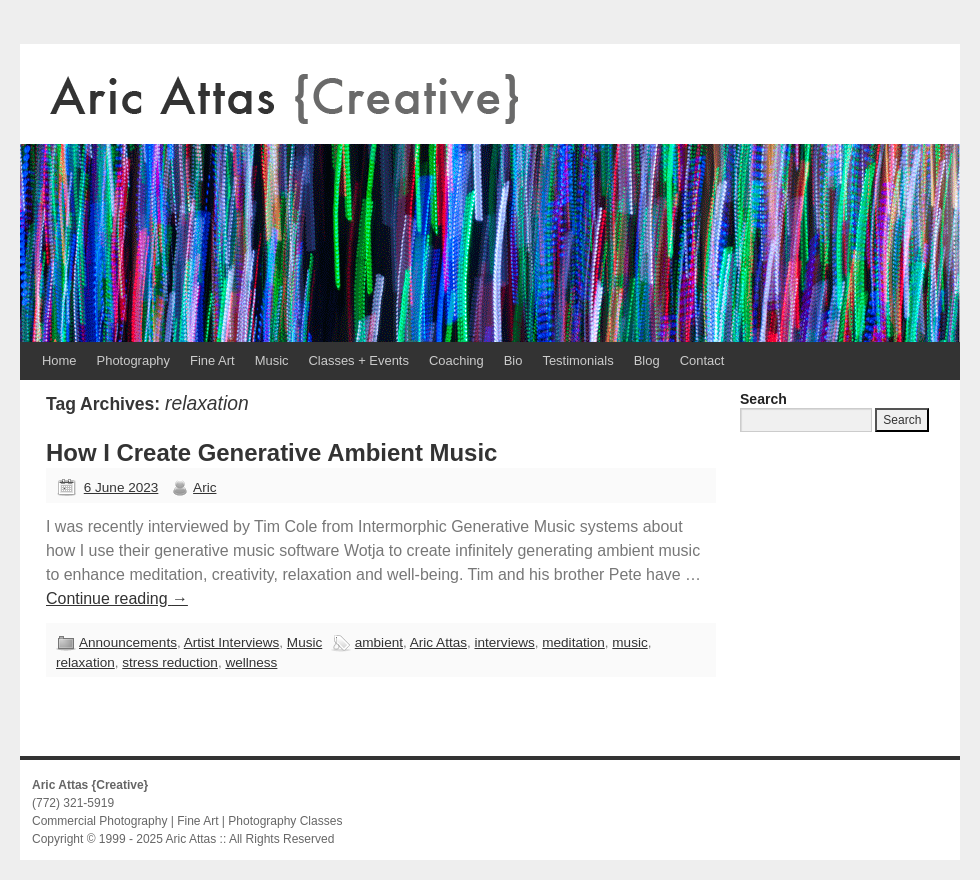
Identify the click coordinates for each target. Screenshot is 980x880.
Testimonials (577, 360)
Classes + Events (359, 360)
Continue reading (117, 598)
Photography (133, 360)
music (629, 642)
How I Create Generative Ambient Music (271, 452)
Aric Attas (438, 642)
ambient (379, 642)
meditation (573, 642)
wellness (251, 662)
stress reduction (170, 662)
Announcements (128, 642)
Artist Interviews (232, 642)
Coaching (456, 360)
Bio (513, 360)
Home (59, 360)
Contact (702, 360)
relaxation (85, 662)
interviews (505, 642)
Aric (204, 487)
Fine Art (212, 360)
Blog (647, 360)
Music (272, 360)
